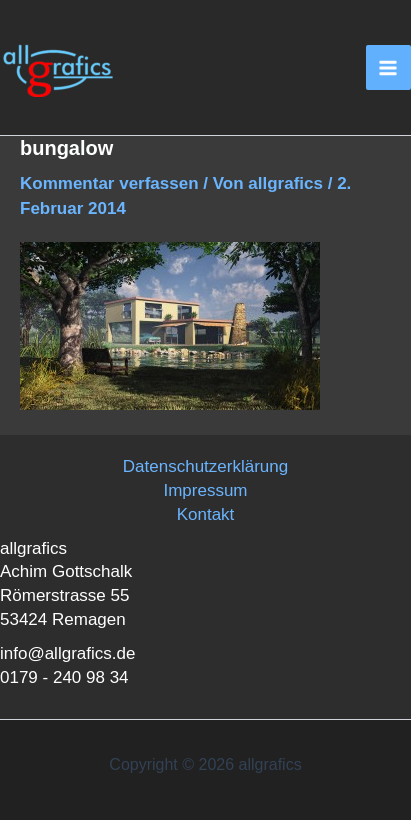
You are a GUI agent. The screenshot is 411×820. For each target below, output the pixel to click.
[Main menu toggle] (389, 68)
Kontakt (206, 514)
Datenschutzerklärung (205, 466)
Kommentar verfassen (109, 183)
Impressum (205, 490)
